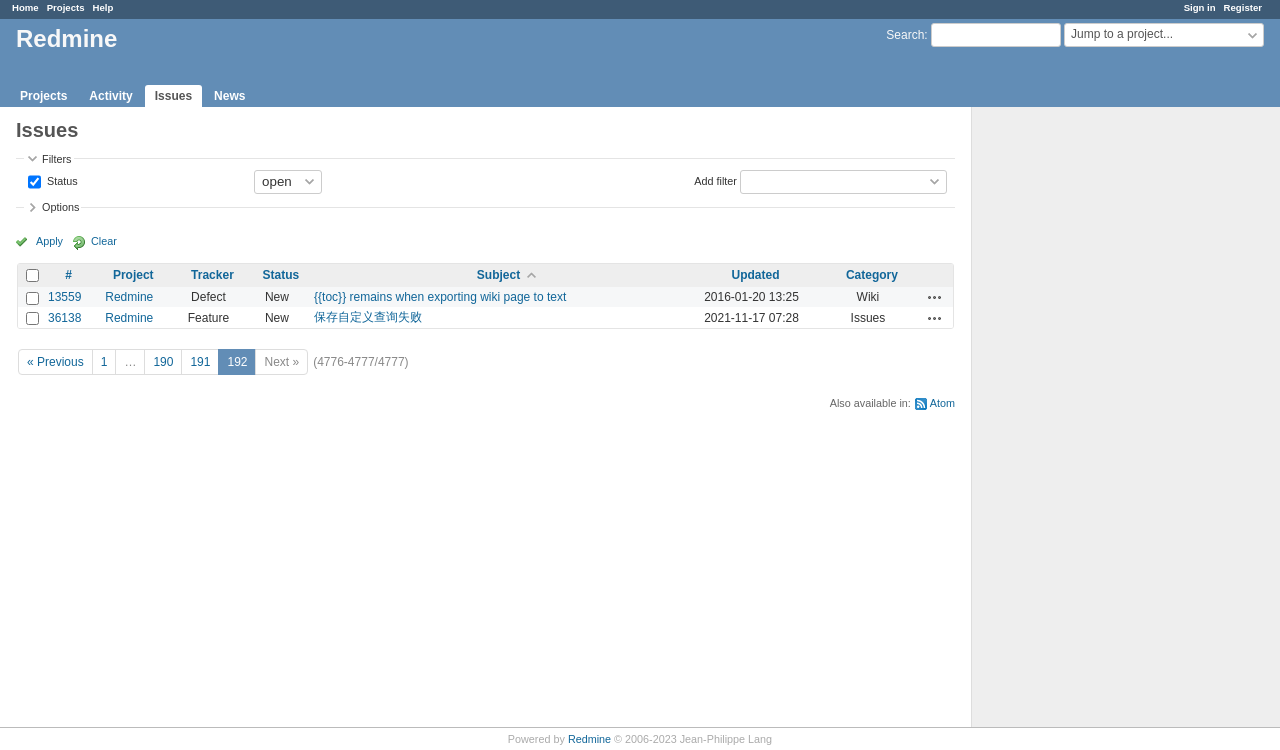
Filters (56, 159)
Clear (104, 241)
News (229, 96)
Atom (942, 403)
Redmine (129, 297)
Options (60, 207)
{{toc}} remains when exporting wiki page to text (440, 297)
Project (133, 275)
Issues (173, 96)
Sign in (1200, 7)
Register (1243, 7)
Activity (110, 96)
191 (200, 362)
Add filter (715, 180)
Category (872, 275)
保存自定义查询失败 (368, 317)
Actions (935, 297)
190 (163, 362)
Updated (756, 275)
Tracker (212, 275)
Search (905, 35)
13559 (64, 297)
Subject (498, 275)
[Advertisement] (1072, 421)
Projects (66, 7)
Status (61, 180)
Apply (49, 241)
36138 (64, 318)
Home (25, 7)
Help (103, 7)
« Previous (55, 362)
